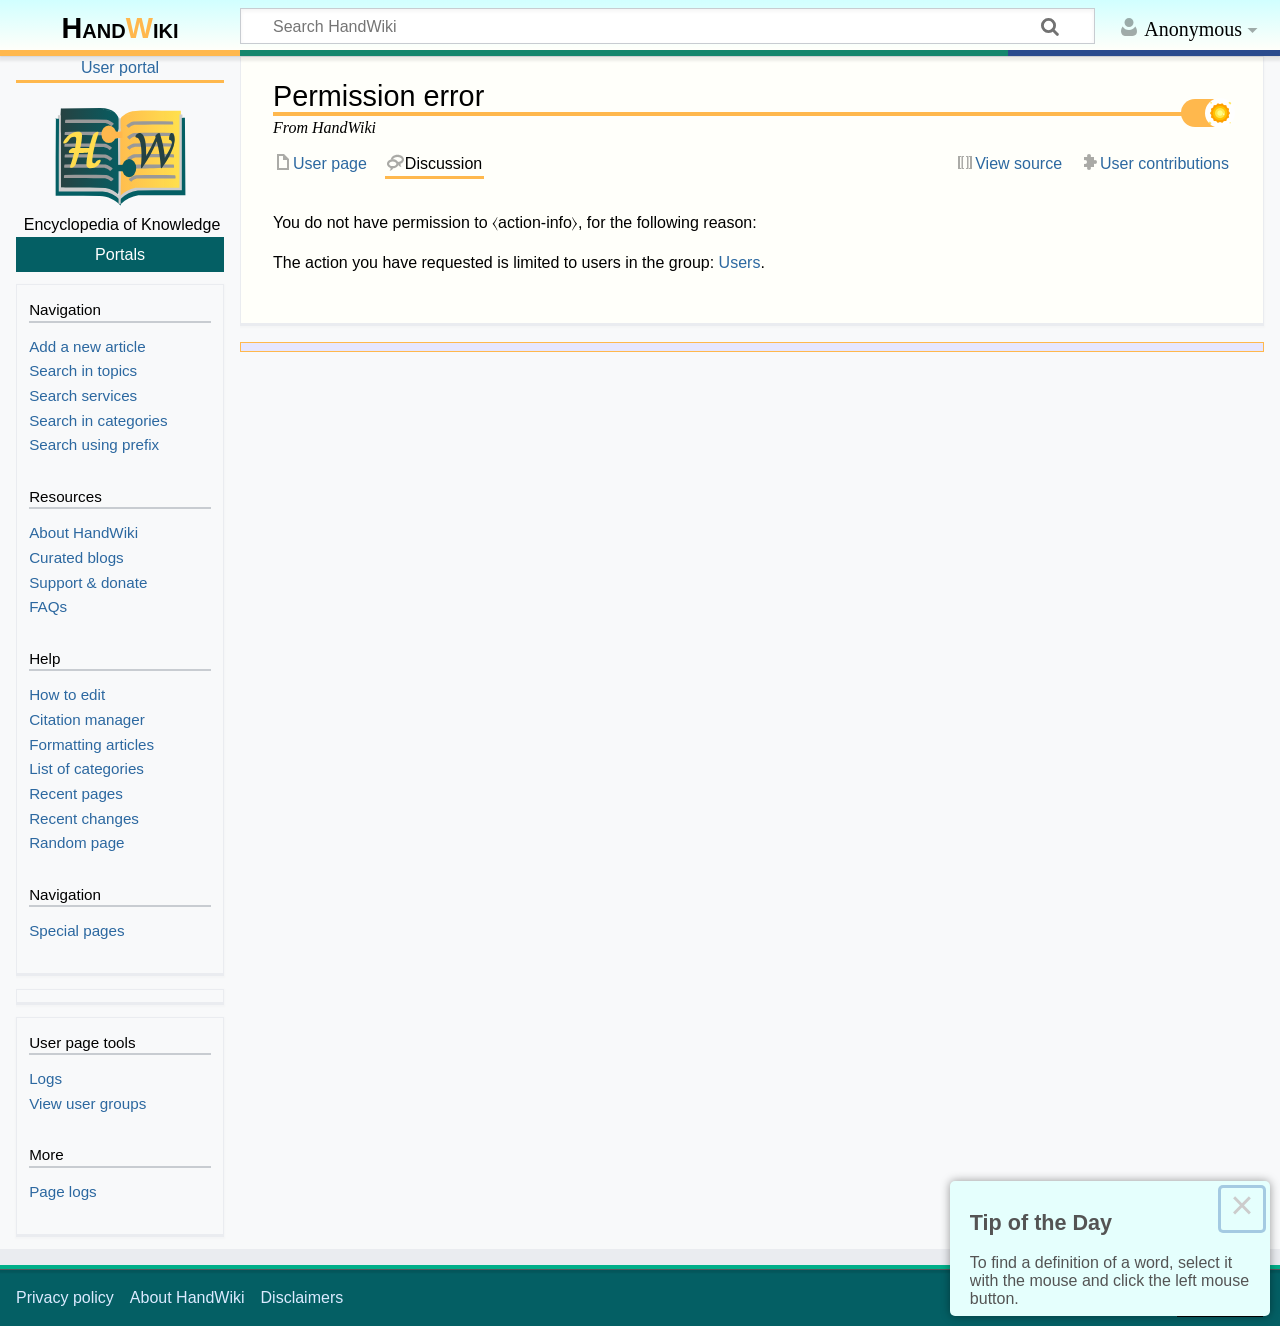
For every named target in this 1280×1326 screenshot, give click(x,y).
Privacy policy (65, 1297)
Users (740, 262)
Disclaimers (302, 1297)
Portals (120, 254)
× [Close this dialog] (1242, 1209)
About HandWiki (187, 1297)
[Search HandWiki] (667, 26)
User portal (120, 67)
